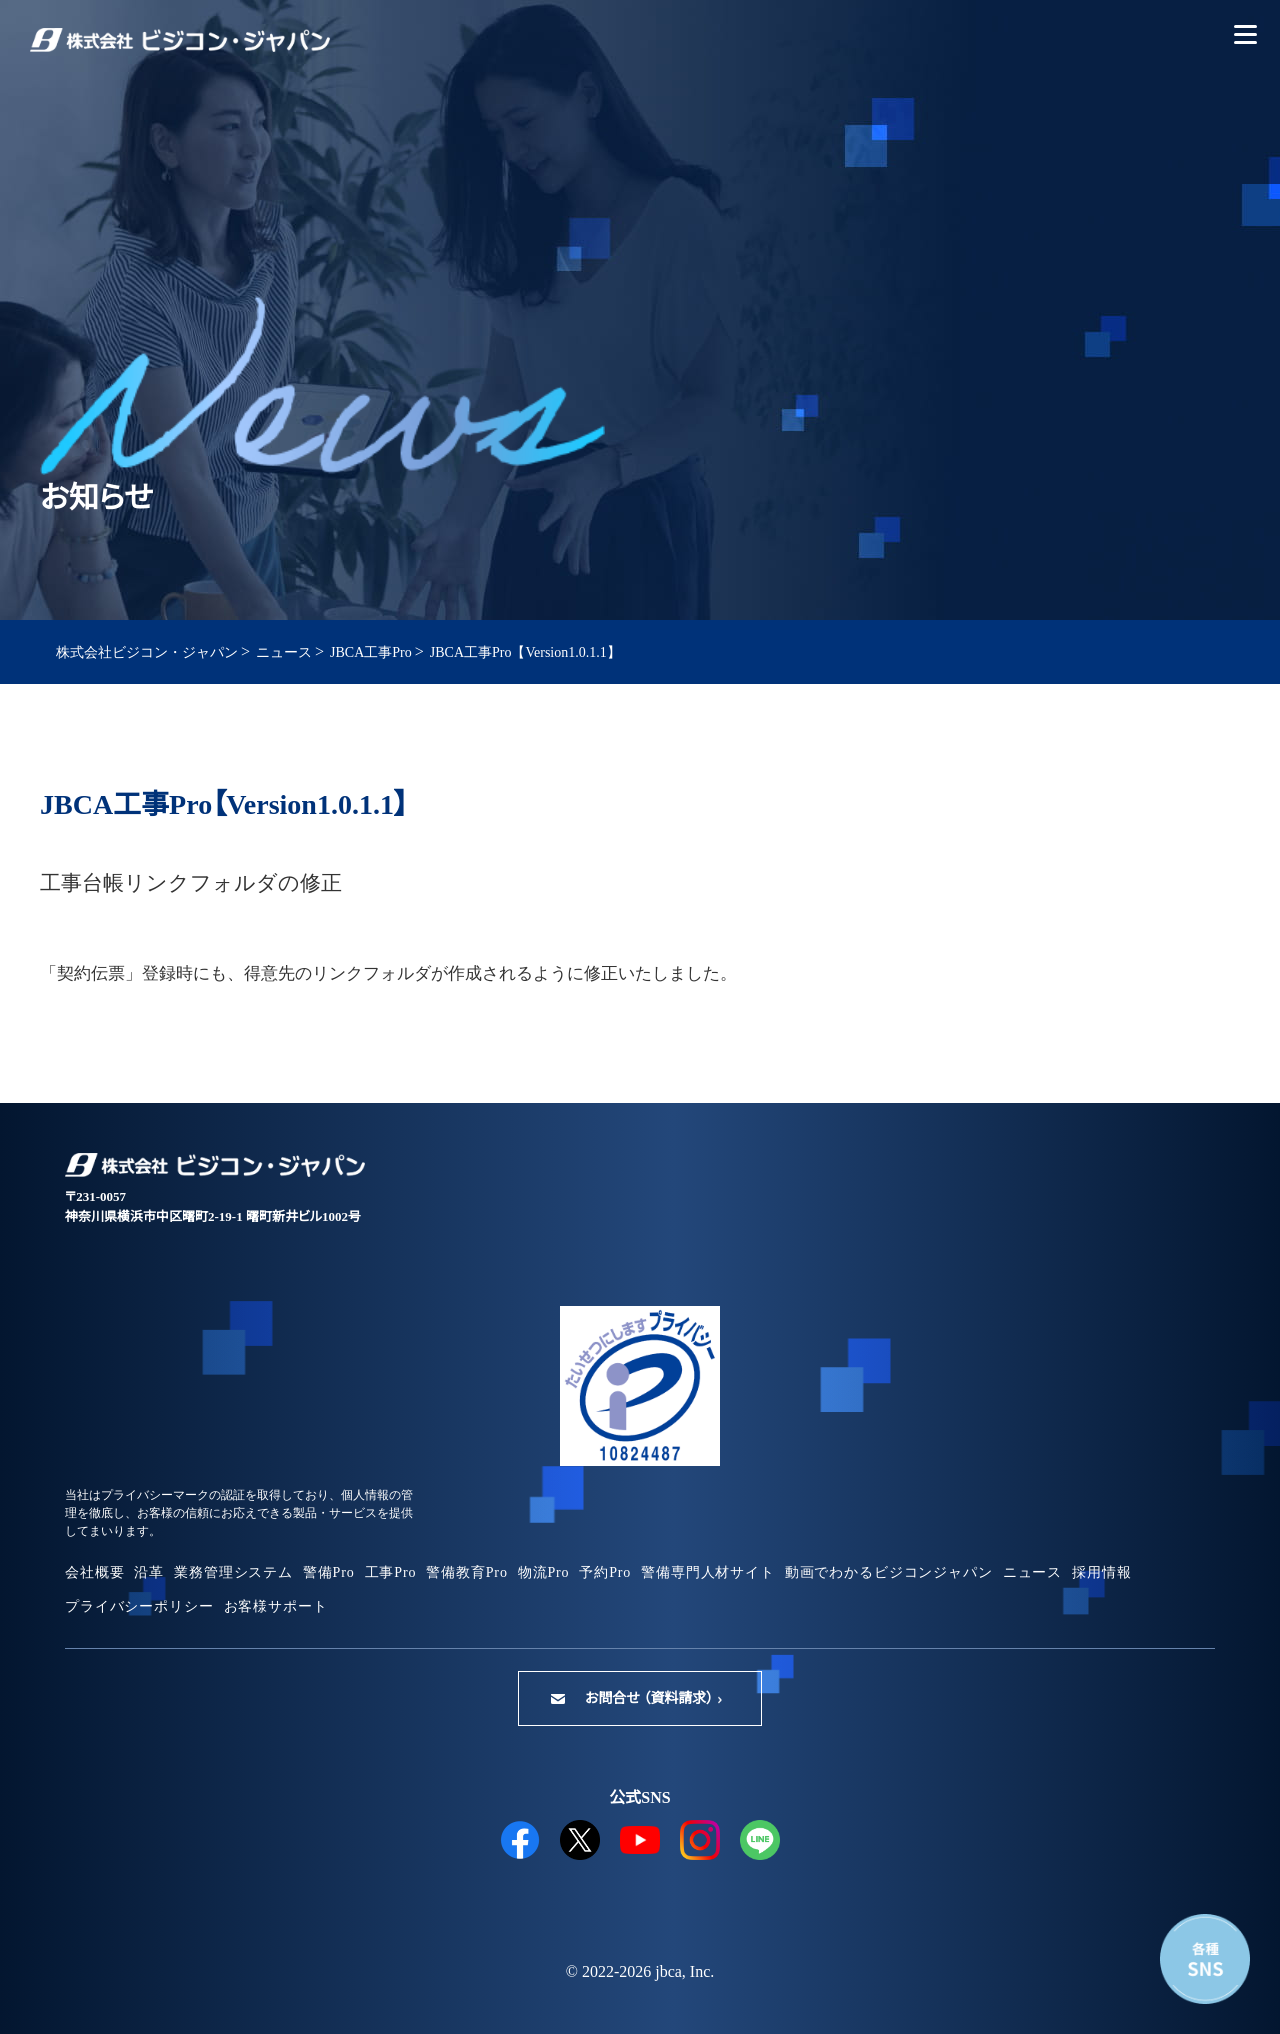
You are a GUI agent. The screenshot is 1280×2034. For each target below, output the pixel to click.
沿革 (149, 1572)
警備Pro (329, 1572)
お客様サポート (276, 1606)
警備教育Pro (466, 1572)
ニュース (1032, 1572)
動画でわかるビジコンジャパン (889, 1572)
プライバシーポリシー (139, 1606)
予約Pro (605, 1572)
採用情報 (1101, 1572)
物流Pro (544, 1572)
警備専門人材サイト (708, 1572)
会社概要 (94, 1572)
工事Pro (391, 1572)
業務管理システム (233, 1572)
